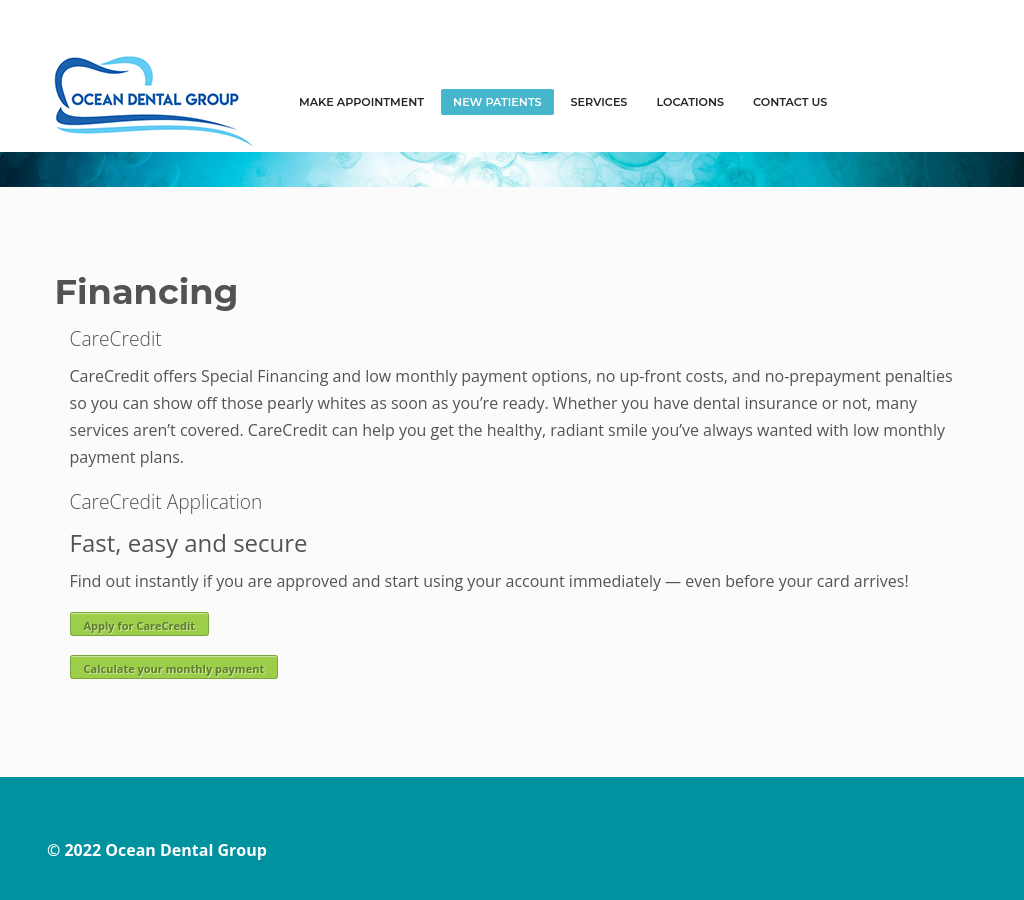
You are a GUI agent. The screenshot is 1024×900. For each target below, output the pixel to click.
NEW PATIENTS (497, 102)
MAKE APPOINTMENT (361, 102)
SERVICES (599, 102)
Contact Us (790, 102)
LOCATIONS (690, 102)
